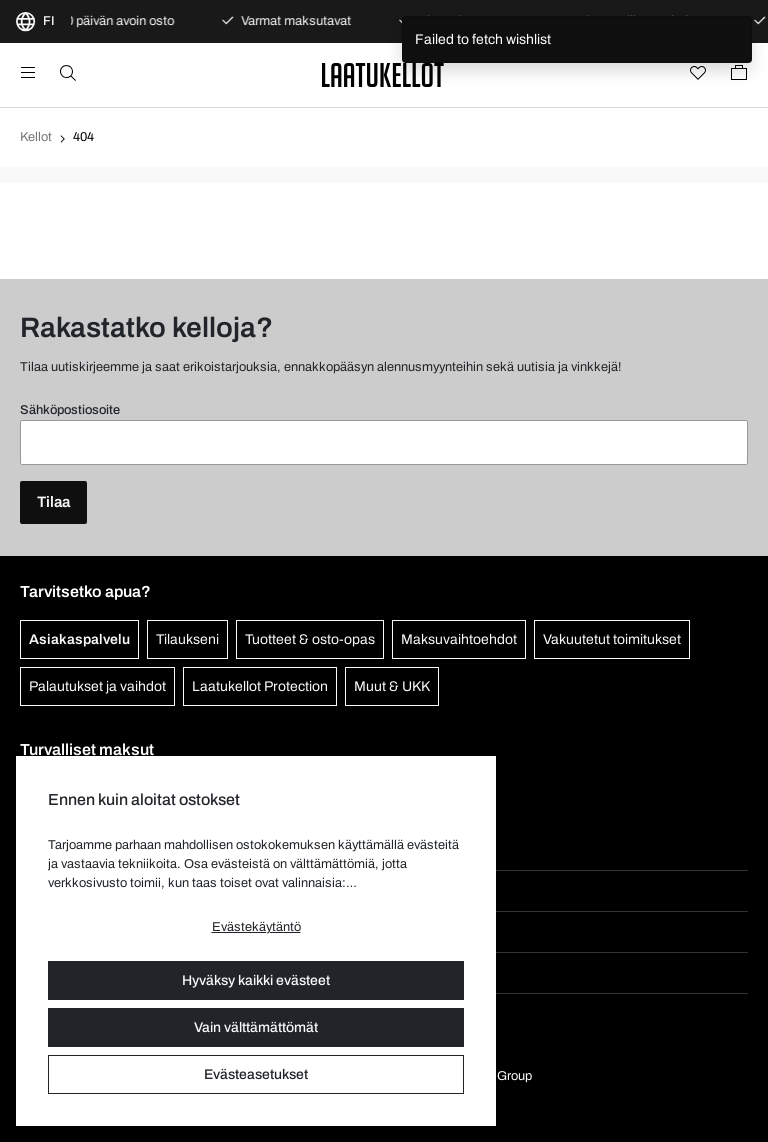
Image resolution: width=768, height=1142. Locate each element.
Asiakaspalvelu (79, 639)
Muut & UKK (392, 686)
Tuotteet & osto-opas (310, 639)
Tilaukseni (187, 639)
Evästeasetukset (256, 1074)
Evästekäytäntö (256, 927)
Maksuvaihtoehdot (459, 639)
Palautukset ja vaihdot (97, 686)
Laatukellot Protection (260, 686)
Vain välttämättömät (256, 1027)
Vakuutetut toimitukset (612, 639)
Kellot (36, 137)
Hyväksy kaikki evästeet (256, 980)
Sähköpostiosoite (70, 410)
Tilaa (53, 502)
